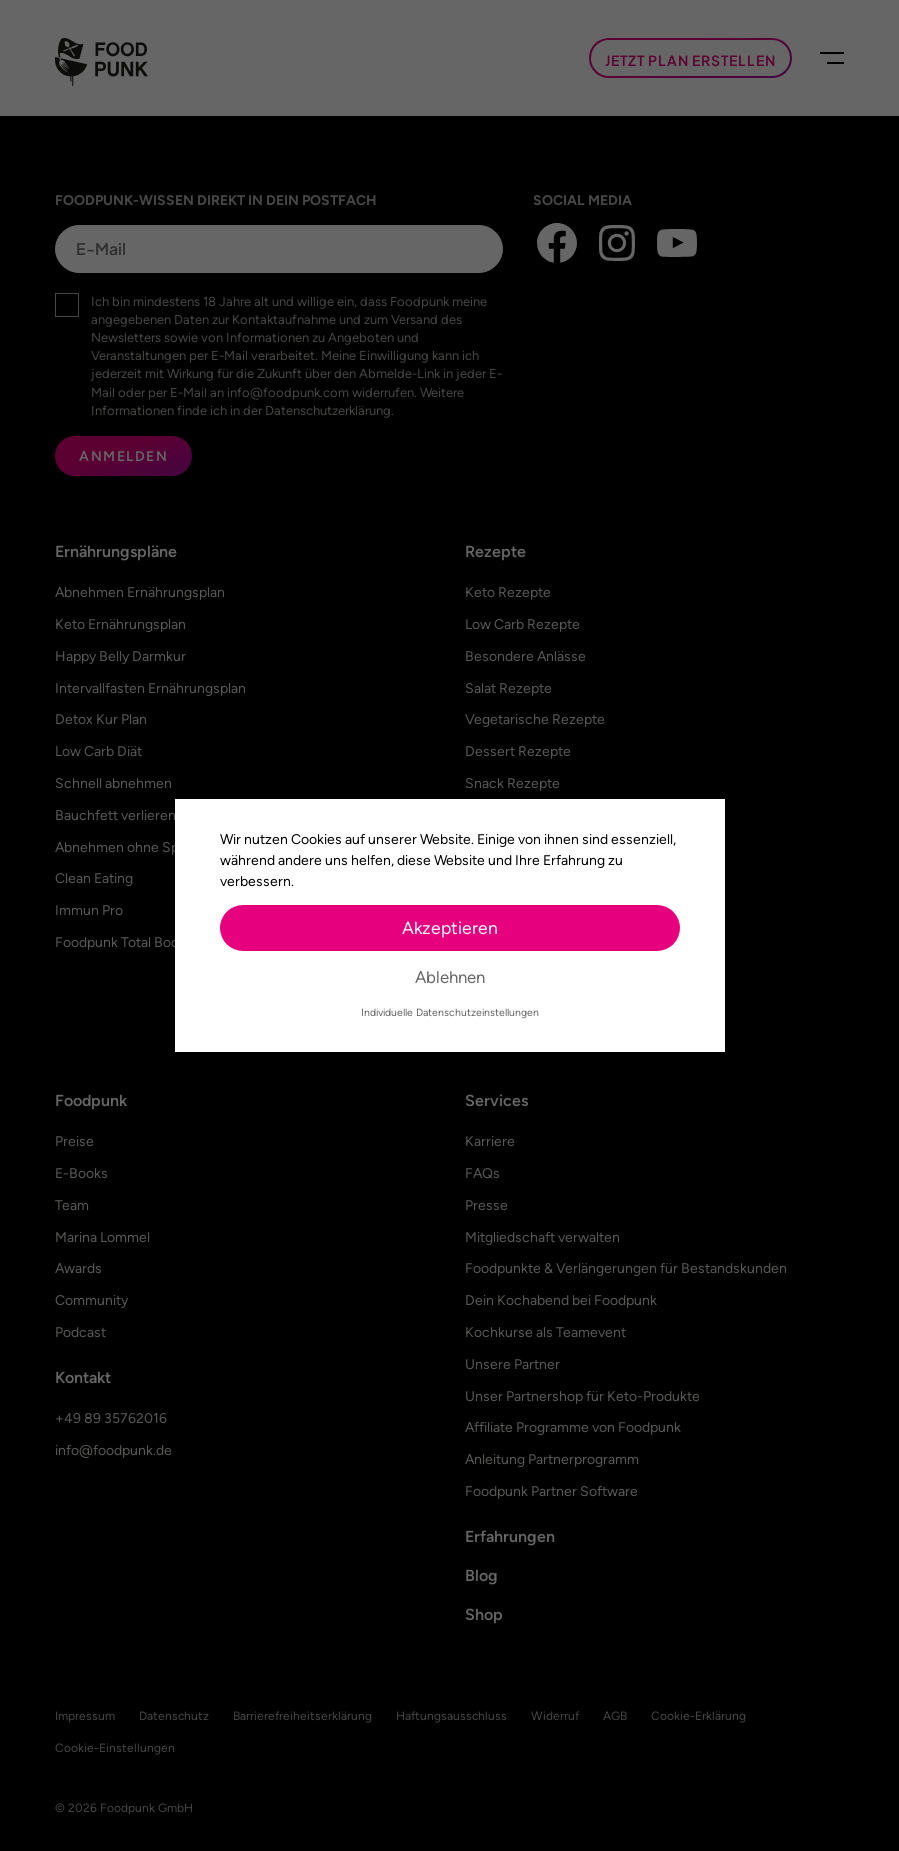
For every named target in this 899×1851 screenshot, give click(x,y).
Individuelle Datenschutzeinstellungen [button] (450, 1012)
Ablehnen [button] (450, 977)
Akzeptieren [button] (450, 927)
